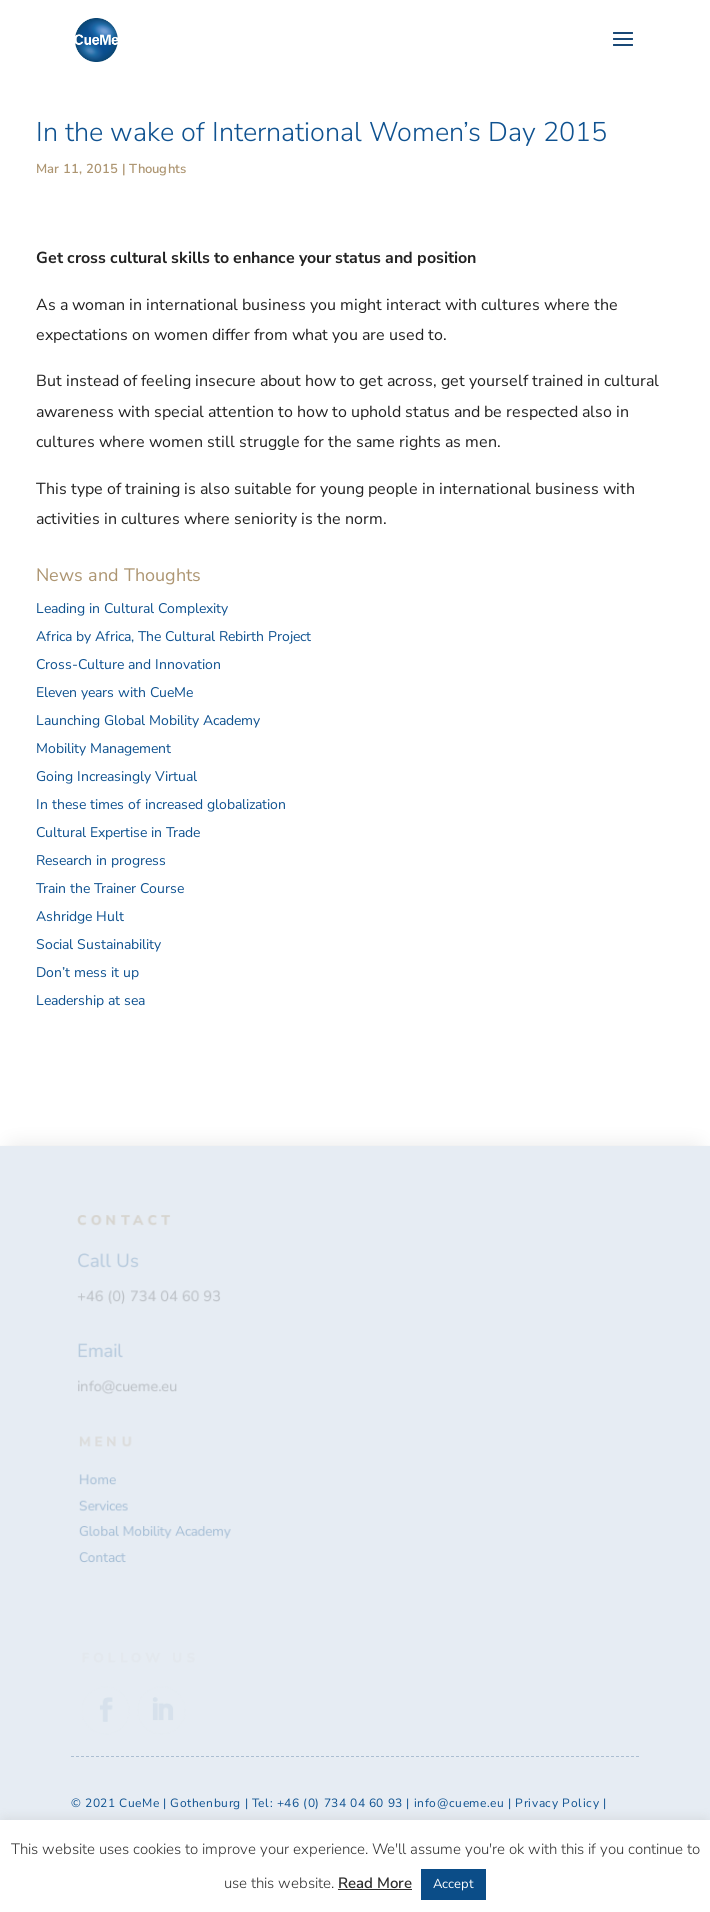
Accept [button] (453, 1884)
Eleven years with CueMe (114, 692)
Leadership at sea (90, 1000)
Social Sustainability (98, 944)
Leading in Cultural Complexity (132, 608)
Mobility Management (103, 748)
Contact (104, 1557)
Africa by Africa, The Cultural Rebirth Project (173, 636)
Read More (375, 1883)
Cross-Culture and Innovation (128, 664)
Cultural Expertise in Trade (118, 832)
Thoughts (157, 169)
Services (105, 1506)
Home (99, 1480)
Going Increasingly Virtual (116, 776)
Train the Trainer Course (110, 888)
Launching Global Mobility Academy (148, 720)
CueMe (139, 1803)
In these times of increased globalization (161, 804)
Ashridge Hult (80, 916)
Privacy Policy (559, 1803)
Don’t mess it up (87, 972)
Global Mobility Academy (156, 1532)
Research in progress (101, 860)
